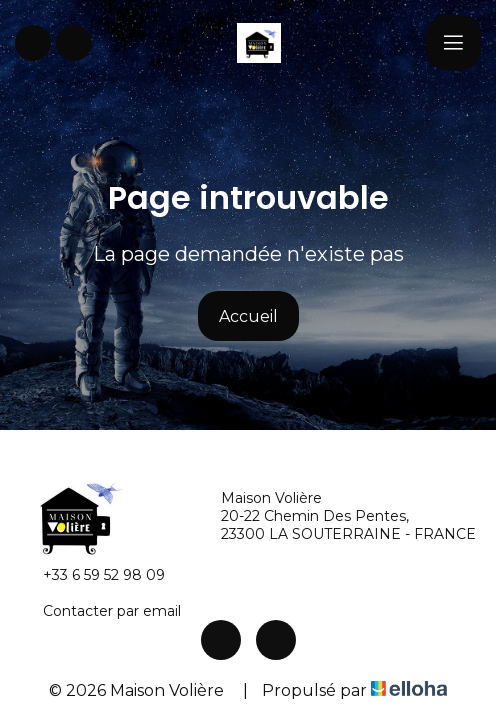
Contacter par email (100, 611)
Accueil (248, 316)
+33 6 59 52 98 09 (92, 575)
